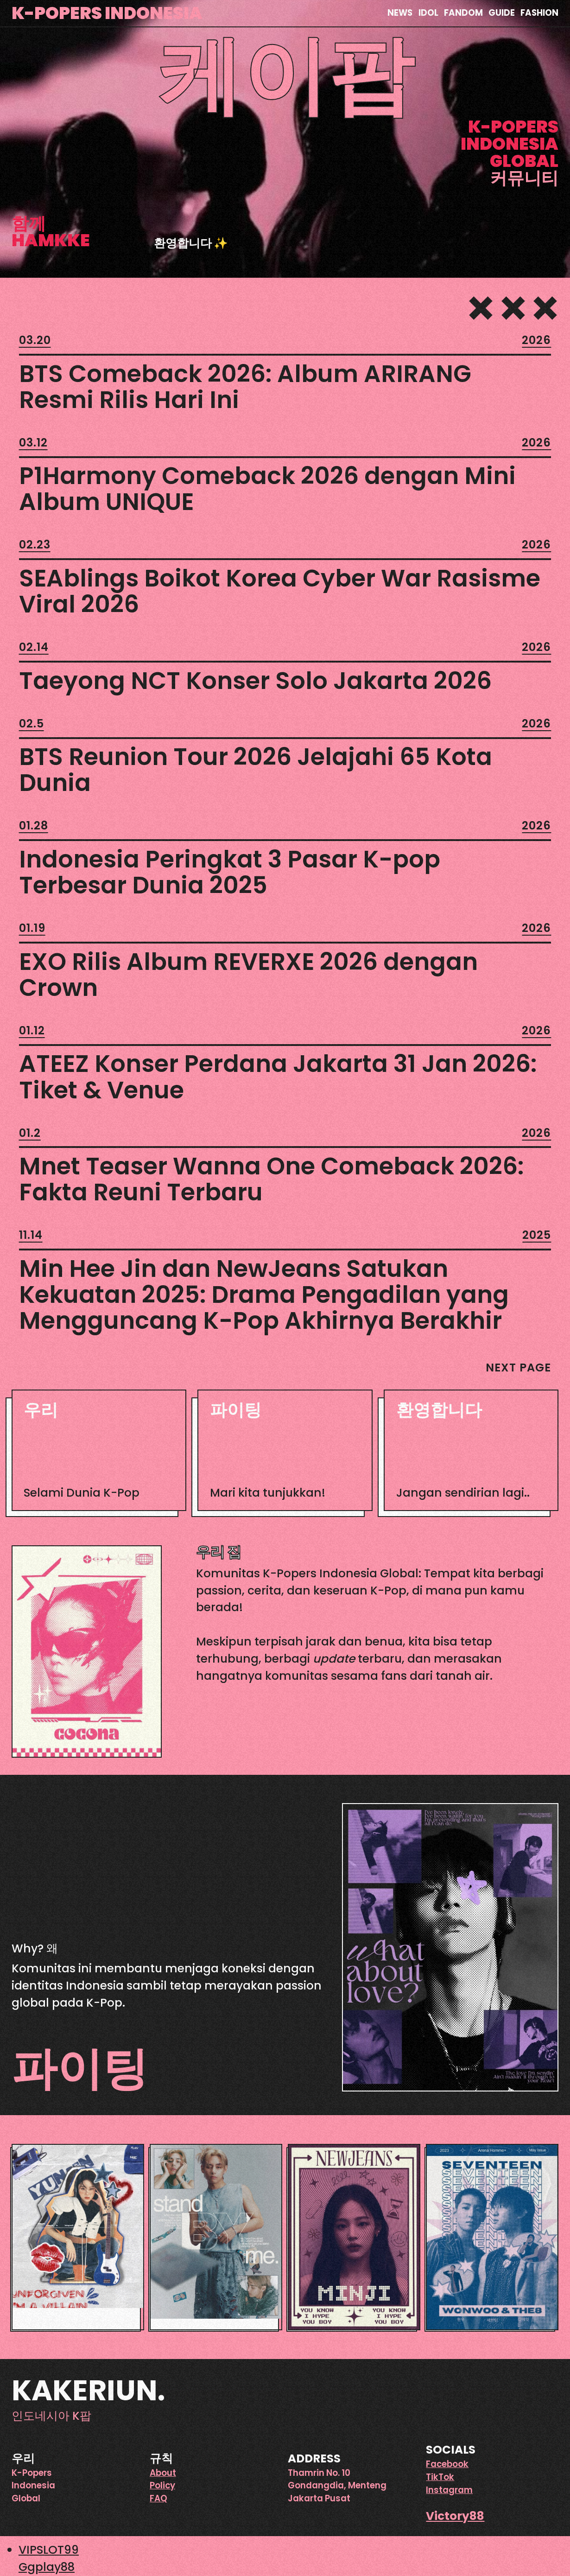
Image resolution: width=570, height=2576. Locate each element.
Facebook (447, 2464)
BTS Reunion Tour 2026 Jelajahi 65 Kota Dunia (255, 770)
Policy (162, 2485)
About (163, 2473)
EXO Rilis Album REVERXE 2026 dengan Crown (248, 975)
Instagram (449, 2490)
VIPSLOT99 (49, 2550)
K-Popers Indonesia (107, 13)
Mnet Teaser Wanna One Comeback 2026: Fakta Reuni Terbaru (271, 1179)
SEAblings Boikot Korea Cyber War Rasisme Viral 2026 (279, 591)
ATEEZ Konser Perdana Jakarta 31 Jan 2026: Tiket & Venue (278, 1077)
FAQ (158, 2498)
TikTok (440, 2477)
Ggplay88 (47, 2567)
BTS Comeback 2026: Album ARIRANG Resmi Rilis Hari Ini (245, 387)
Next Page (518, 1367)
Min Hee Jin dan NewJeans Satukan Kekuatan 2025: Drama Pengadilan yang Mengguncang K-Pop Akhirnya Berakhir (264, 1294)
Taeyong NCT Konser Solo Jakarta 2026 (255, 681)
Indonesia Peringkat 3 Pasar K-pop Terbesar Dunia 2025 (229, 872)
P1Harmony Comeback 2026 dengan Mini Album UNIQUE (267, 489)
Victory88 (455, 2516)
